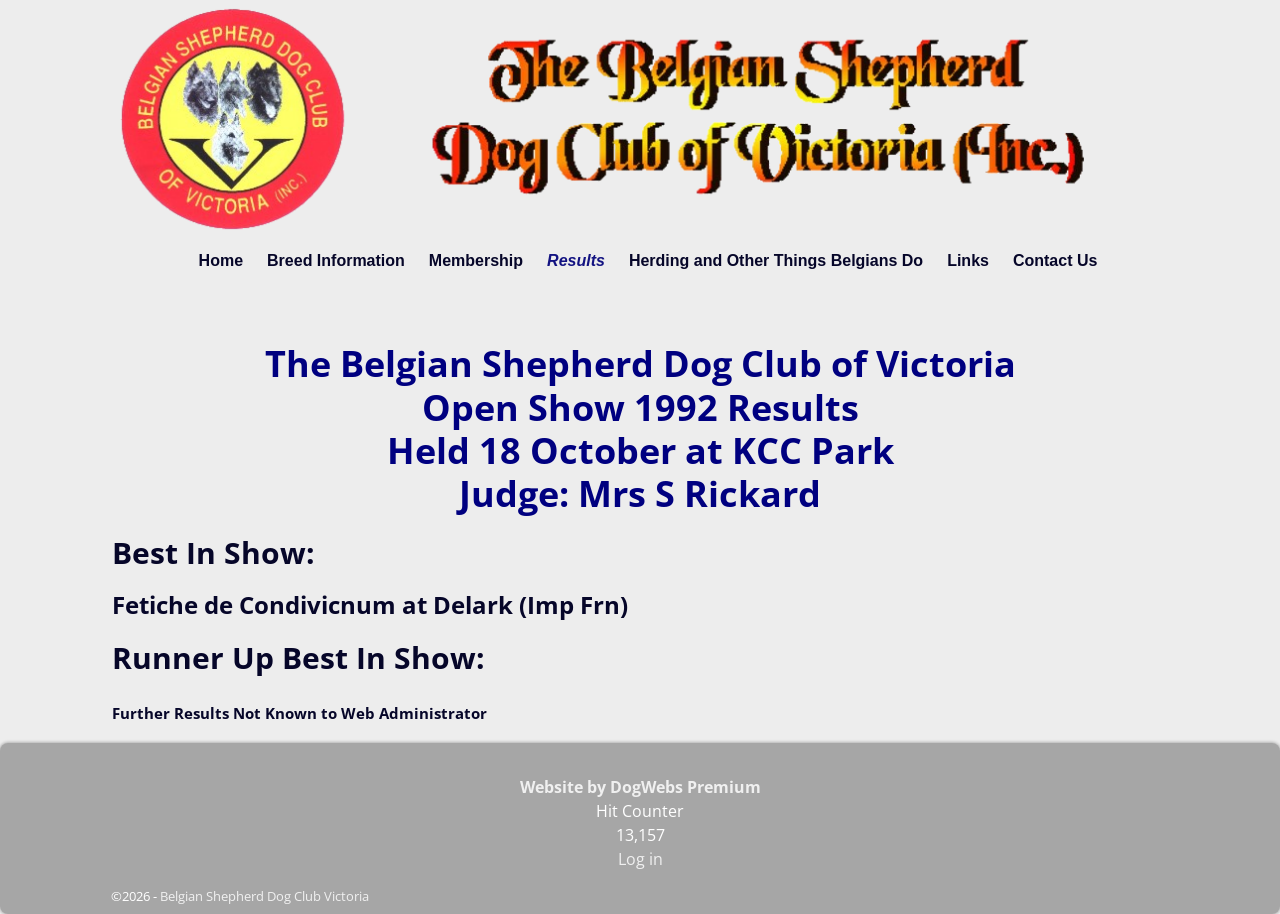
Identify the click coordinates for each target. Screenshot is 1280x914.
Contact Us (1055, 260)
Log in (640, 859)
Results (576, 260)
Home (221, 260)
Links (968, 260)
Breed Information (336, 260)
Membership (476, 260)
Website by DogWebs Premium (640, 787)
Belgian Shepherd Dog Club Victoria (264, 896)
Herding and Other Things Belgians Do (776, 260)
